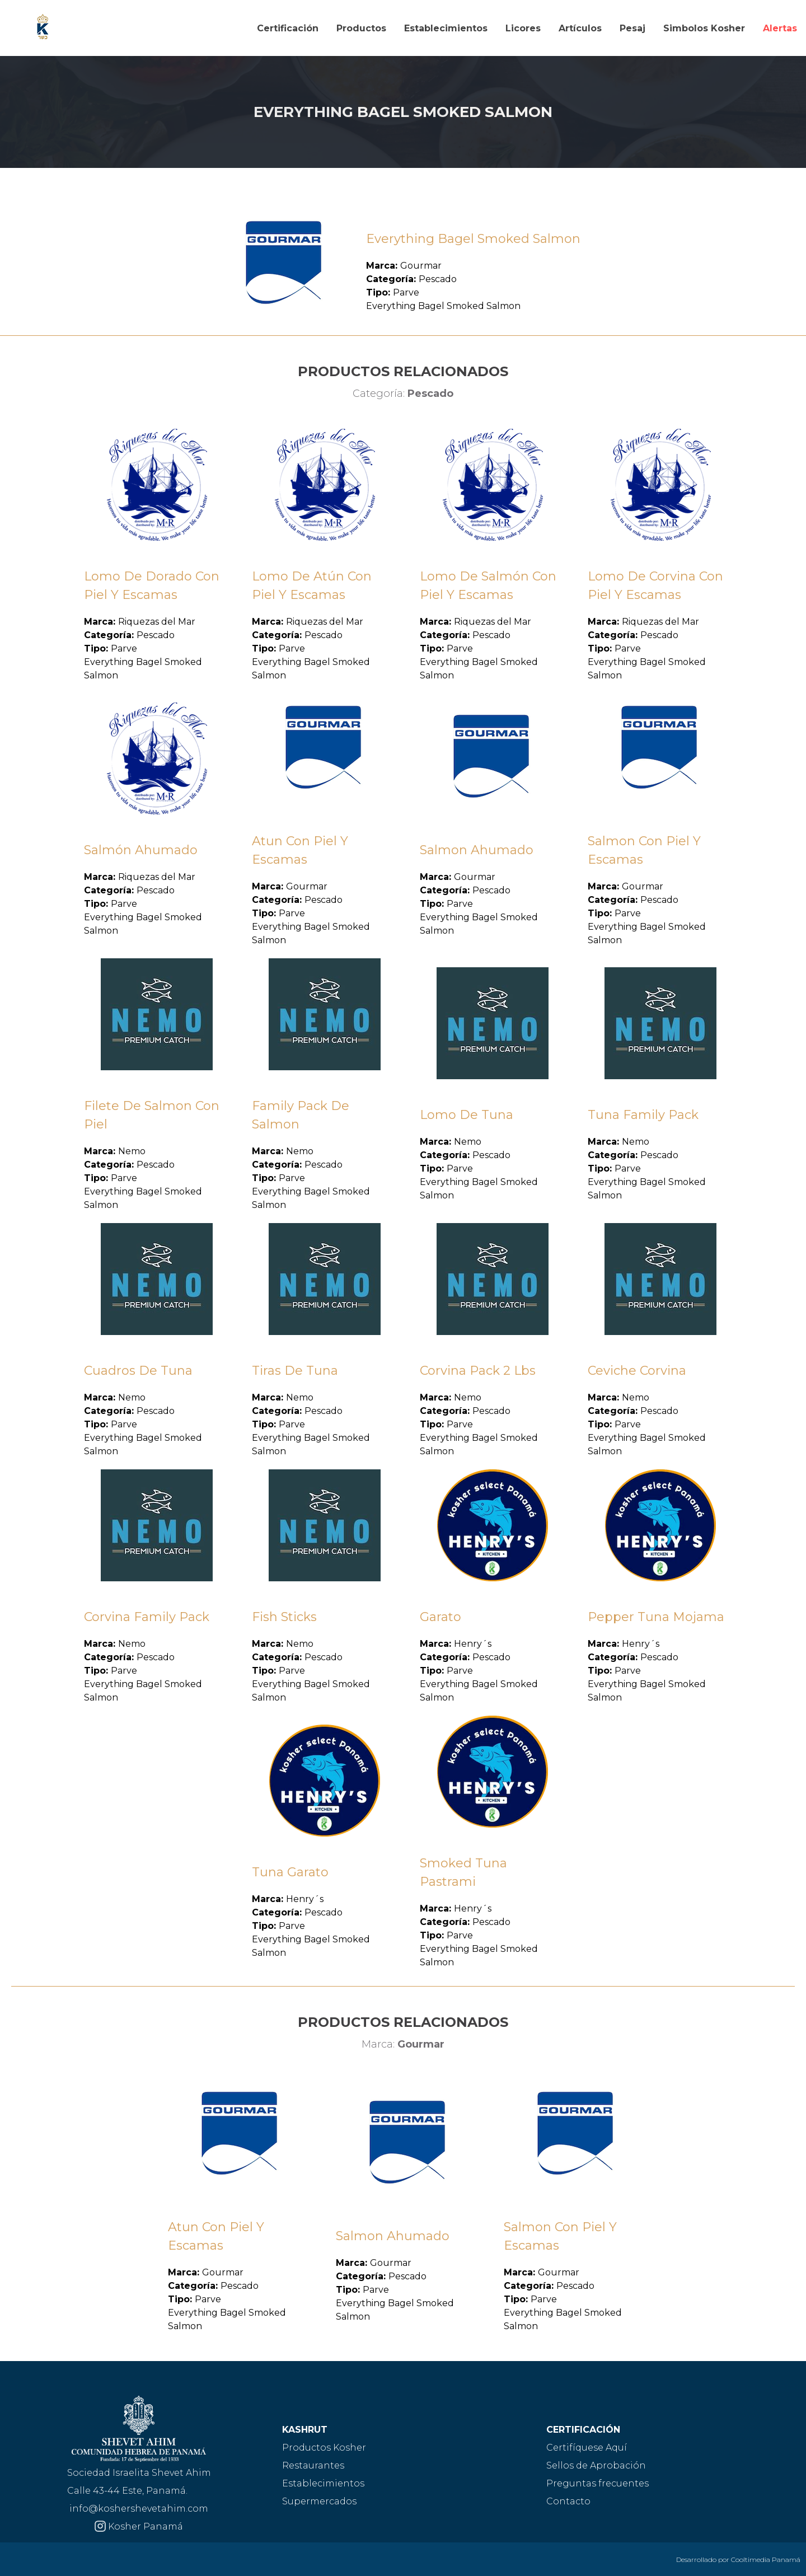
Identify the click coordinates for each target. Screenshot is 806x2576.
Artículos (580, 28)
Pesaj (632, 28)
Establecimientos (446, 28)
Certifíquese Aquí (586, 2447)
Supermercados (319, 2501)
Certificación (287, 28)
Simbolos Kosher (704, 28)
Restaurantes (313, 2465)
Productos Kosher (324, 2447)
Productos (361, 28)
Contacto (568, 2501)
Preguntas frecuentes (597, 2483)
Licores (523, 28)
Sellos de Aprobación (596, 2465)
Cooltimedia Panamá (765, 2559)
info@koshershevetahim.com (138, 2508)
